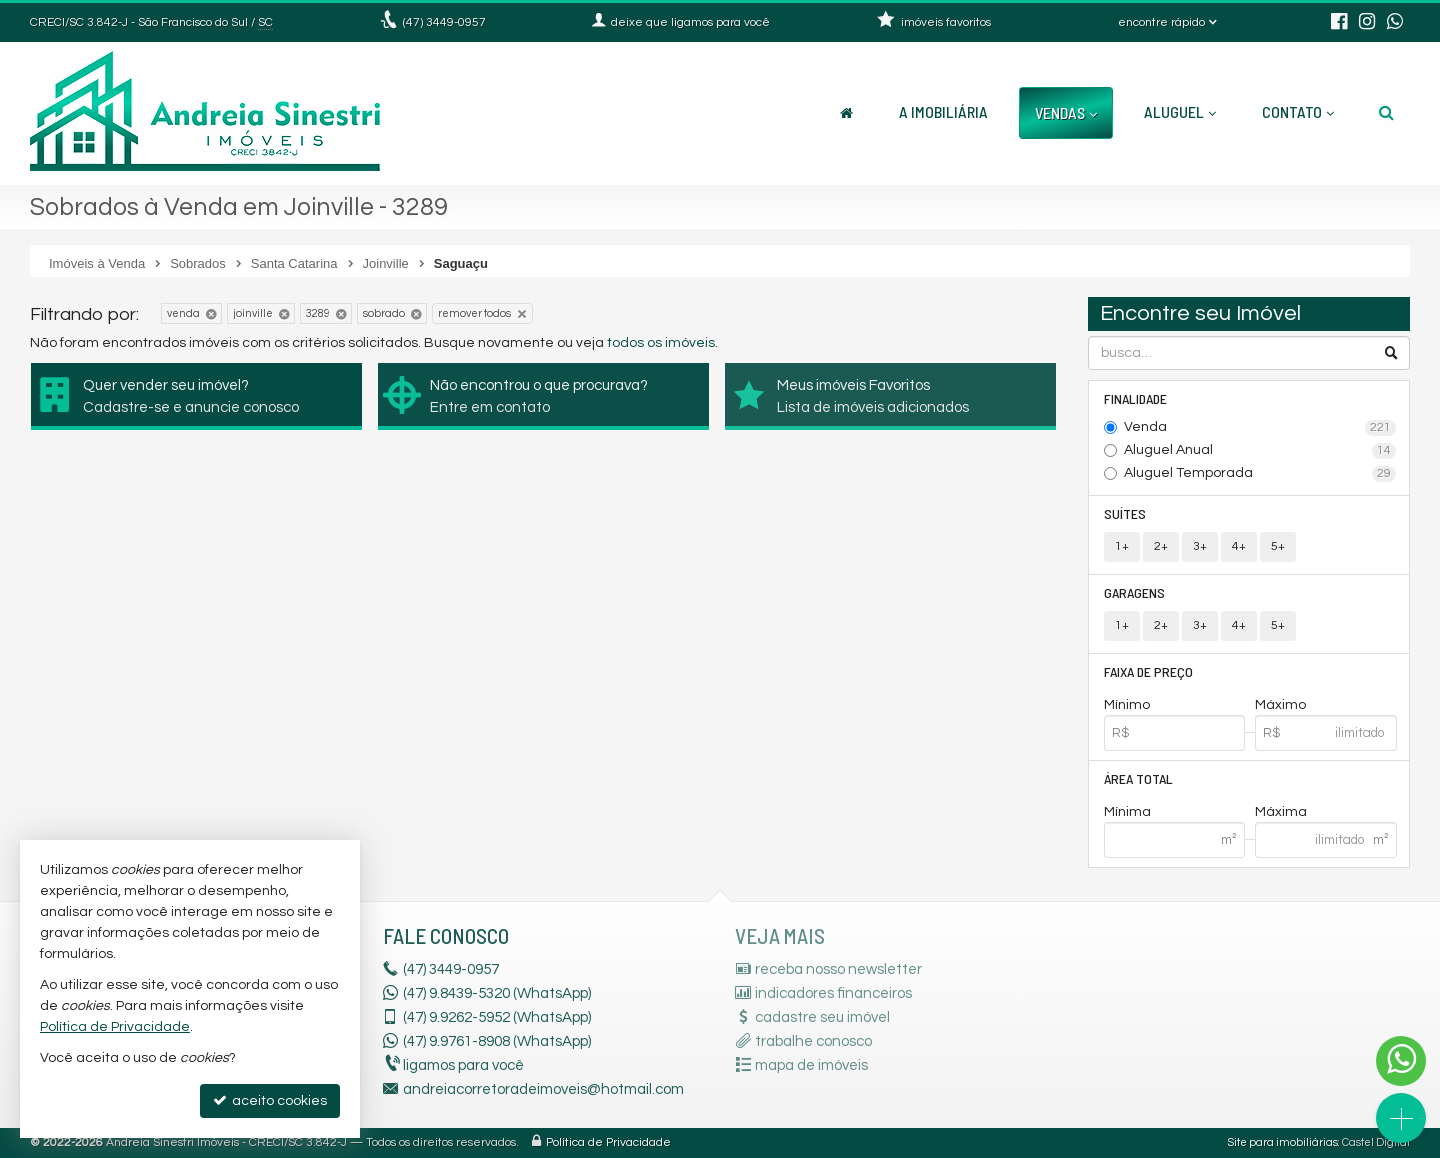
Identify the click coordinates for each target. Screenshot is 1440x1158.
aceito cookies (270, 1100)
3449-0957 (444, 22)
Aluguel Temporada (1260, 474)
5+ (1278, 546)
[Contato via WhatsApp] (1401, 1061)
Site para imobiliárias (1283, 1142)
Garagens (1134, 592)
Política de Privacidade (608, 1142)
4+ (1239, 546)
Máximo (1280, 705)
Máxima (1281, 812)
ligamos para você (463, 1065)
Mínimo (1127, 705)
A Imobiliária (943, 111)
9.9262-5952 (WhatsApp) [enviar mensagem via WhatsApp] (497, 1017)
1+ (1122, 546)
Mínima (1127, 812)
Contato (1298, 111)
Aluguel (1180, 111)
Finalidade (1135, 398)
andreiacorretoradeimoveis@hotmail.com (543, 1089)
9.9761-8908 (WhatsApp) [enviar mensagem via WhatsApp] (497, 1041)
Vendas (1066, 112)
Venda (1260, 428)
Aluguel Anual (1260, 451)
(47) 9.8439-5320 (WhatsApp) (497, 993)
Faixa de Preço (1148, 671)
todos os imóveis (661, 343)
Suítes (1125, 513)
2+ (1161, 546)
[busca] (1386, 112)
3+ (1200, 546)
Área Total (1138, 778)
